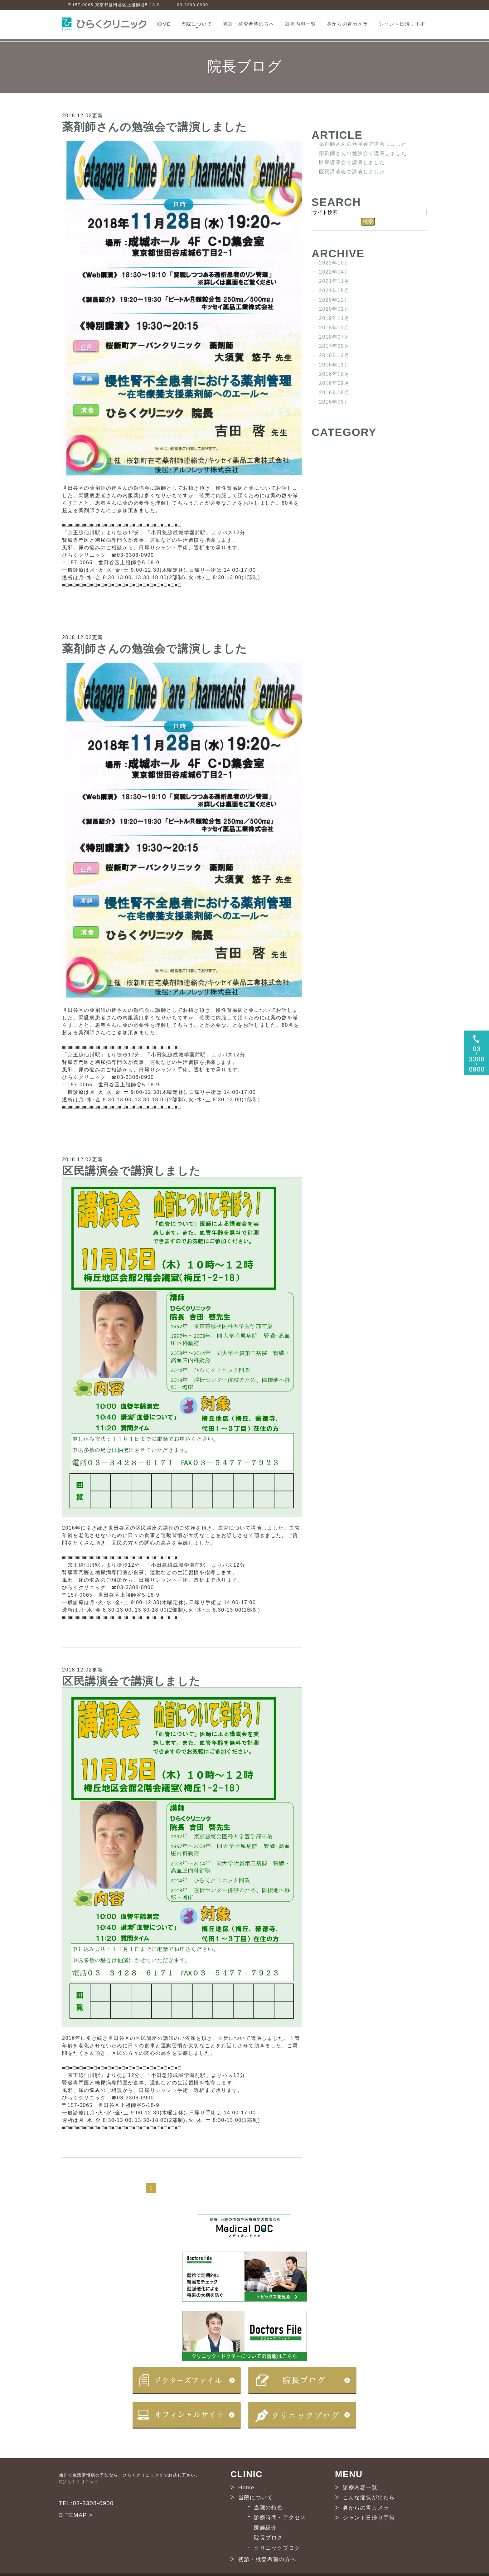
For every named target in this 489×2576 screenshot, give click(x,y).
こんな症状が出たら (369, 2498)
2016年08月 (334, 392)
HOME (162, 24)
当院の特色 (268, 2507)
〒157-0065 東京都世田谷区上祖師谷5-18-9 (114, 4)
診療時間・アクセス (280, 2517)
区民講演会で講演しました (131, 1170)
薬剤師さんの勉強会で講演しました (154, 126)
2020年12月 (334, 299)
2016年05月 (334, 402)
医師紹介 (265, 2527)
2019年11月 (334, 318)
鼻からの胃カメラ (347, 24)
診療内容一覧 (300, 24)
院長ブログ (268, 2538)
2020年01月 (334, 309)
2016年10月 (334, 373)
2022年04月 (334, 271)
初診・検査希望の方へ (248, 24)
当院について (196, 24)
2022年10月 (334, 262)
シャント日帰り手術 (402, 24)
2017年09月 (334, 346)
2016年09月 (334, 383)
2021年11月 (334, 281)
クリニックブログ (277, 2548)
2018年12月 (334, 327)
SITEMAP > (76, 2515)
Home (246, 2487)
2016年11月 (334, 364)
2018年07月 (334, 336)
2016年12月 (334, 355)
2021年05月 (334, 290)
